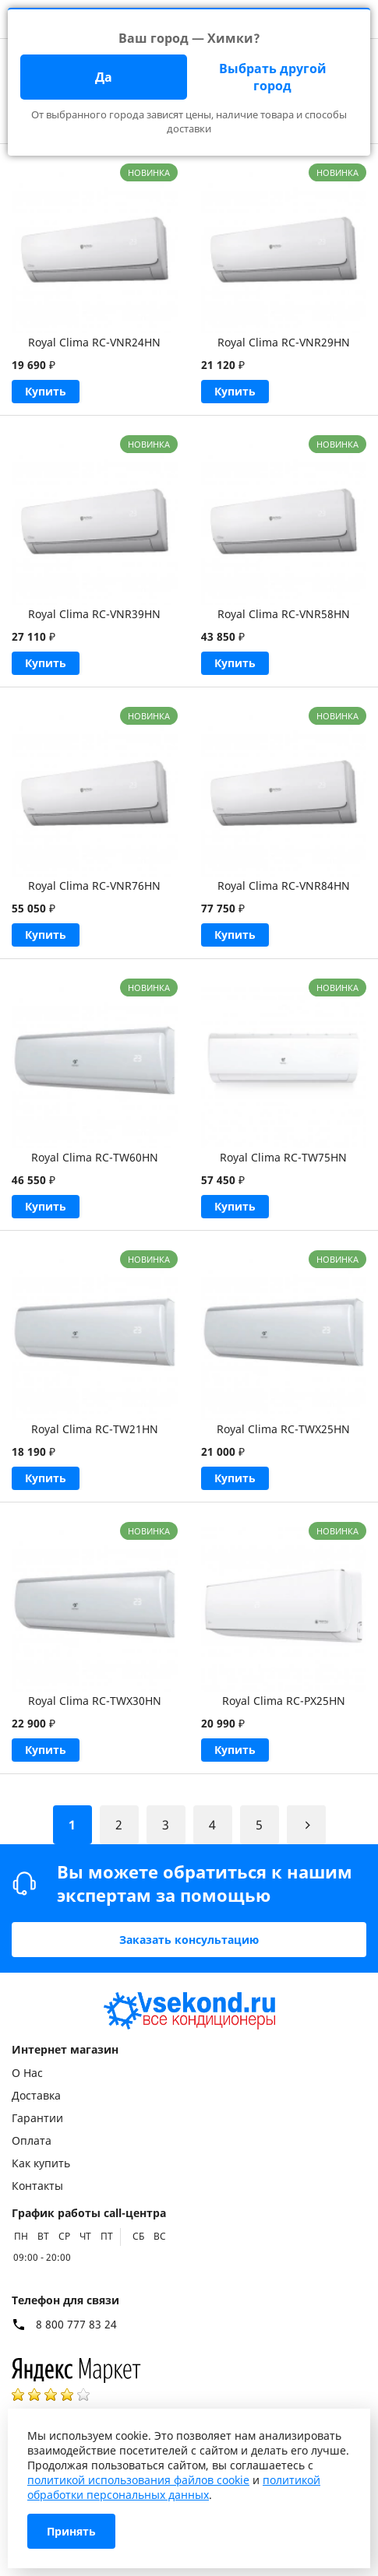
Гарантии (37, 2117)
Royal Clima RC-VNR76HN (94, 885)
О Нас (27, 2072)
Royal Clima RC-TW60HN (94, 1157)
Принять (71, 2531)
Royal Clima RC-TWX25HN (283, 1429)
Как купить (41, 2163)
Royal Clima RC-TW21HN (94, 1429)
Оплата (31, 2140)
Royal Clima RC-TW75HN (283, 1157)
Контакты (37, 2185)
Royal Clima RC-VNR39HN (94, 613)
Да (103, 77)
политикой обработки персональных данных (173, 2487)
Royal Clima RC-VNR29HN (283, 342)
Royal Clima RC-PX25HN (283, 1700)
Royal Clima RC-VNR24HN (94, 342)
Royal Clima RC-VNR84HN (283, 885)
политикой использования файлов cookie (138, 2479)
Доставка (36, 2095)
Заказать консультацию (189, 1939)
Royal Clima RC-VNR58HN (283, 613)
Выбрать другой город (273, 77)
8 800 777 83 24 (76, 2324)
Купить (45, 391)
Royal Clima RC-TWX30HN (94, 1700)
